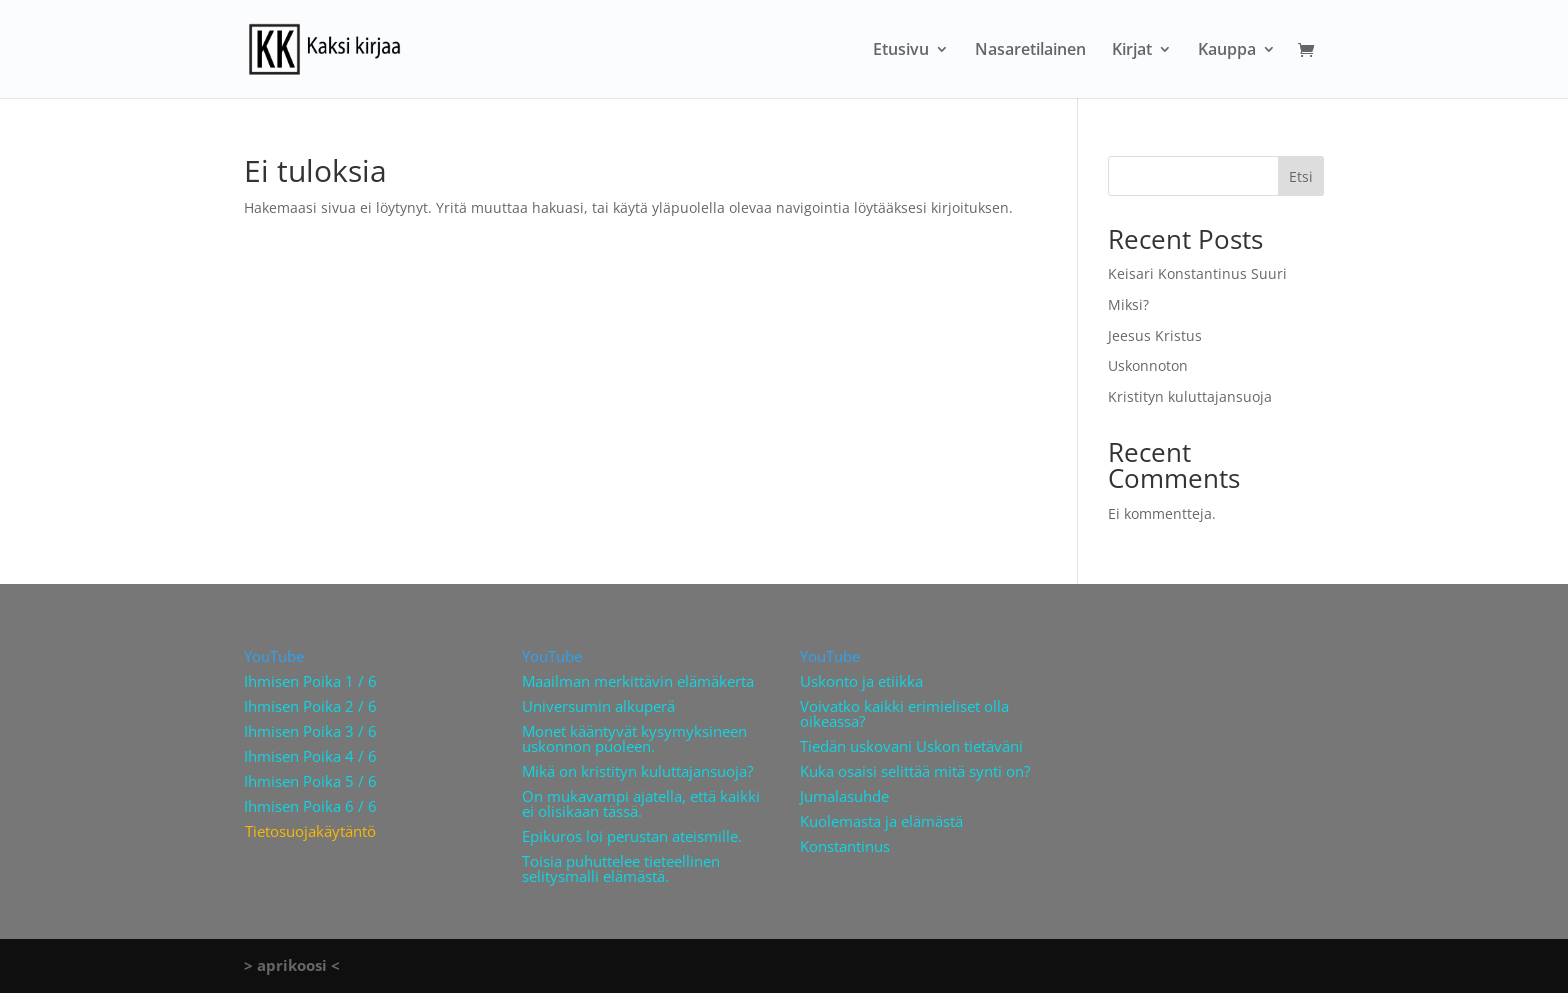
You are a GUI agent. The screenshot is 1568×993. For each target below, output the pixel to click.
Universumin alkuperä (598, 706)
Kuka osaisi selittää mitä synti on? (915, 771)
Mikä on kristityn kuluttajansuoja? (637, 771)
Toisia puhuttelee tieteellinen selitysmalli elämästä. (621, 868)
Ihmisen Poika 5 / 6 (310, 781)
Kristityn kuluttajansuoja (1190, 396)
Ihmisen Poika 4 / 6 (310, 756)
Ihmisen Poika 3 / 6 (310, 731)
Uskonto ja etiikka (861, 681)
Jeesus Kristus (1155, 335)
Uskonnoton (1148, 365)
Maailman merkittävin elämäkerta (638, 681)
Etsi (1301, 176)
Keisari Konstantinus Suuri (1197, 273)
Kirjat (1132, 51)
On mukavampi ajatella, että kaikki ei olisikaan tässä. (641, 803)
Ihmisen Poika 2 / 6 (310, 706)
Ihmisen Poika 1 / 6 (310, 681)
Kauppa (1227, 51)
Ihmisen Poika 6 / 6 (310, 806)
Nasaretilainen (1030, 51)
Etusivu (901, 51)
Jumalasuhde (844, 796)
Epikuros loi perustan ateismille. (632, 836)
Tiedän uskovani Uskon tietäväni (911, 746)
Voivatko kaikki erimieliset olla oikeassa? (904, 713)
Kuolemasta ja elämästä (881, 821)
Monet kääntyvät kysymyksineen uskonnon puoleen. (634, 738)
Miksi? (1128, 304)
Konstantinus (845, 846)
